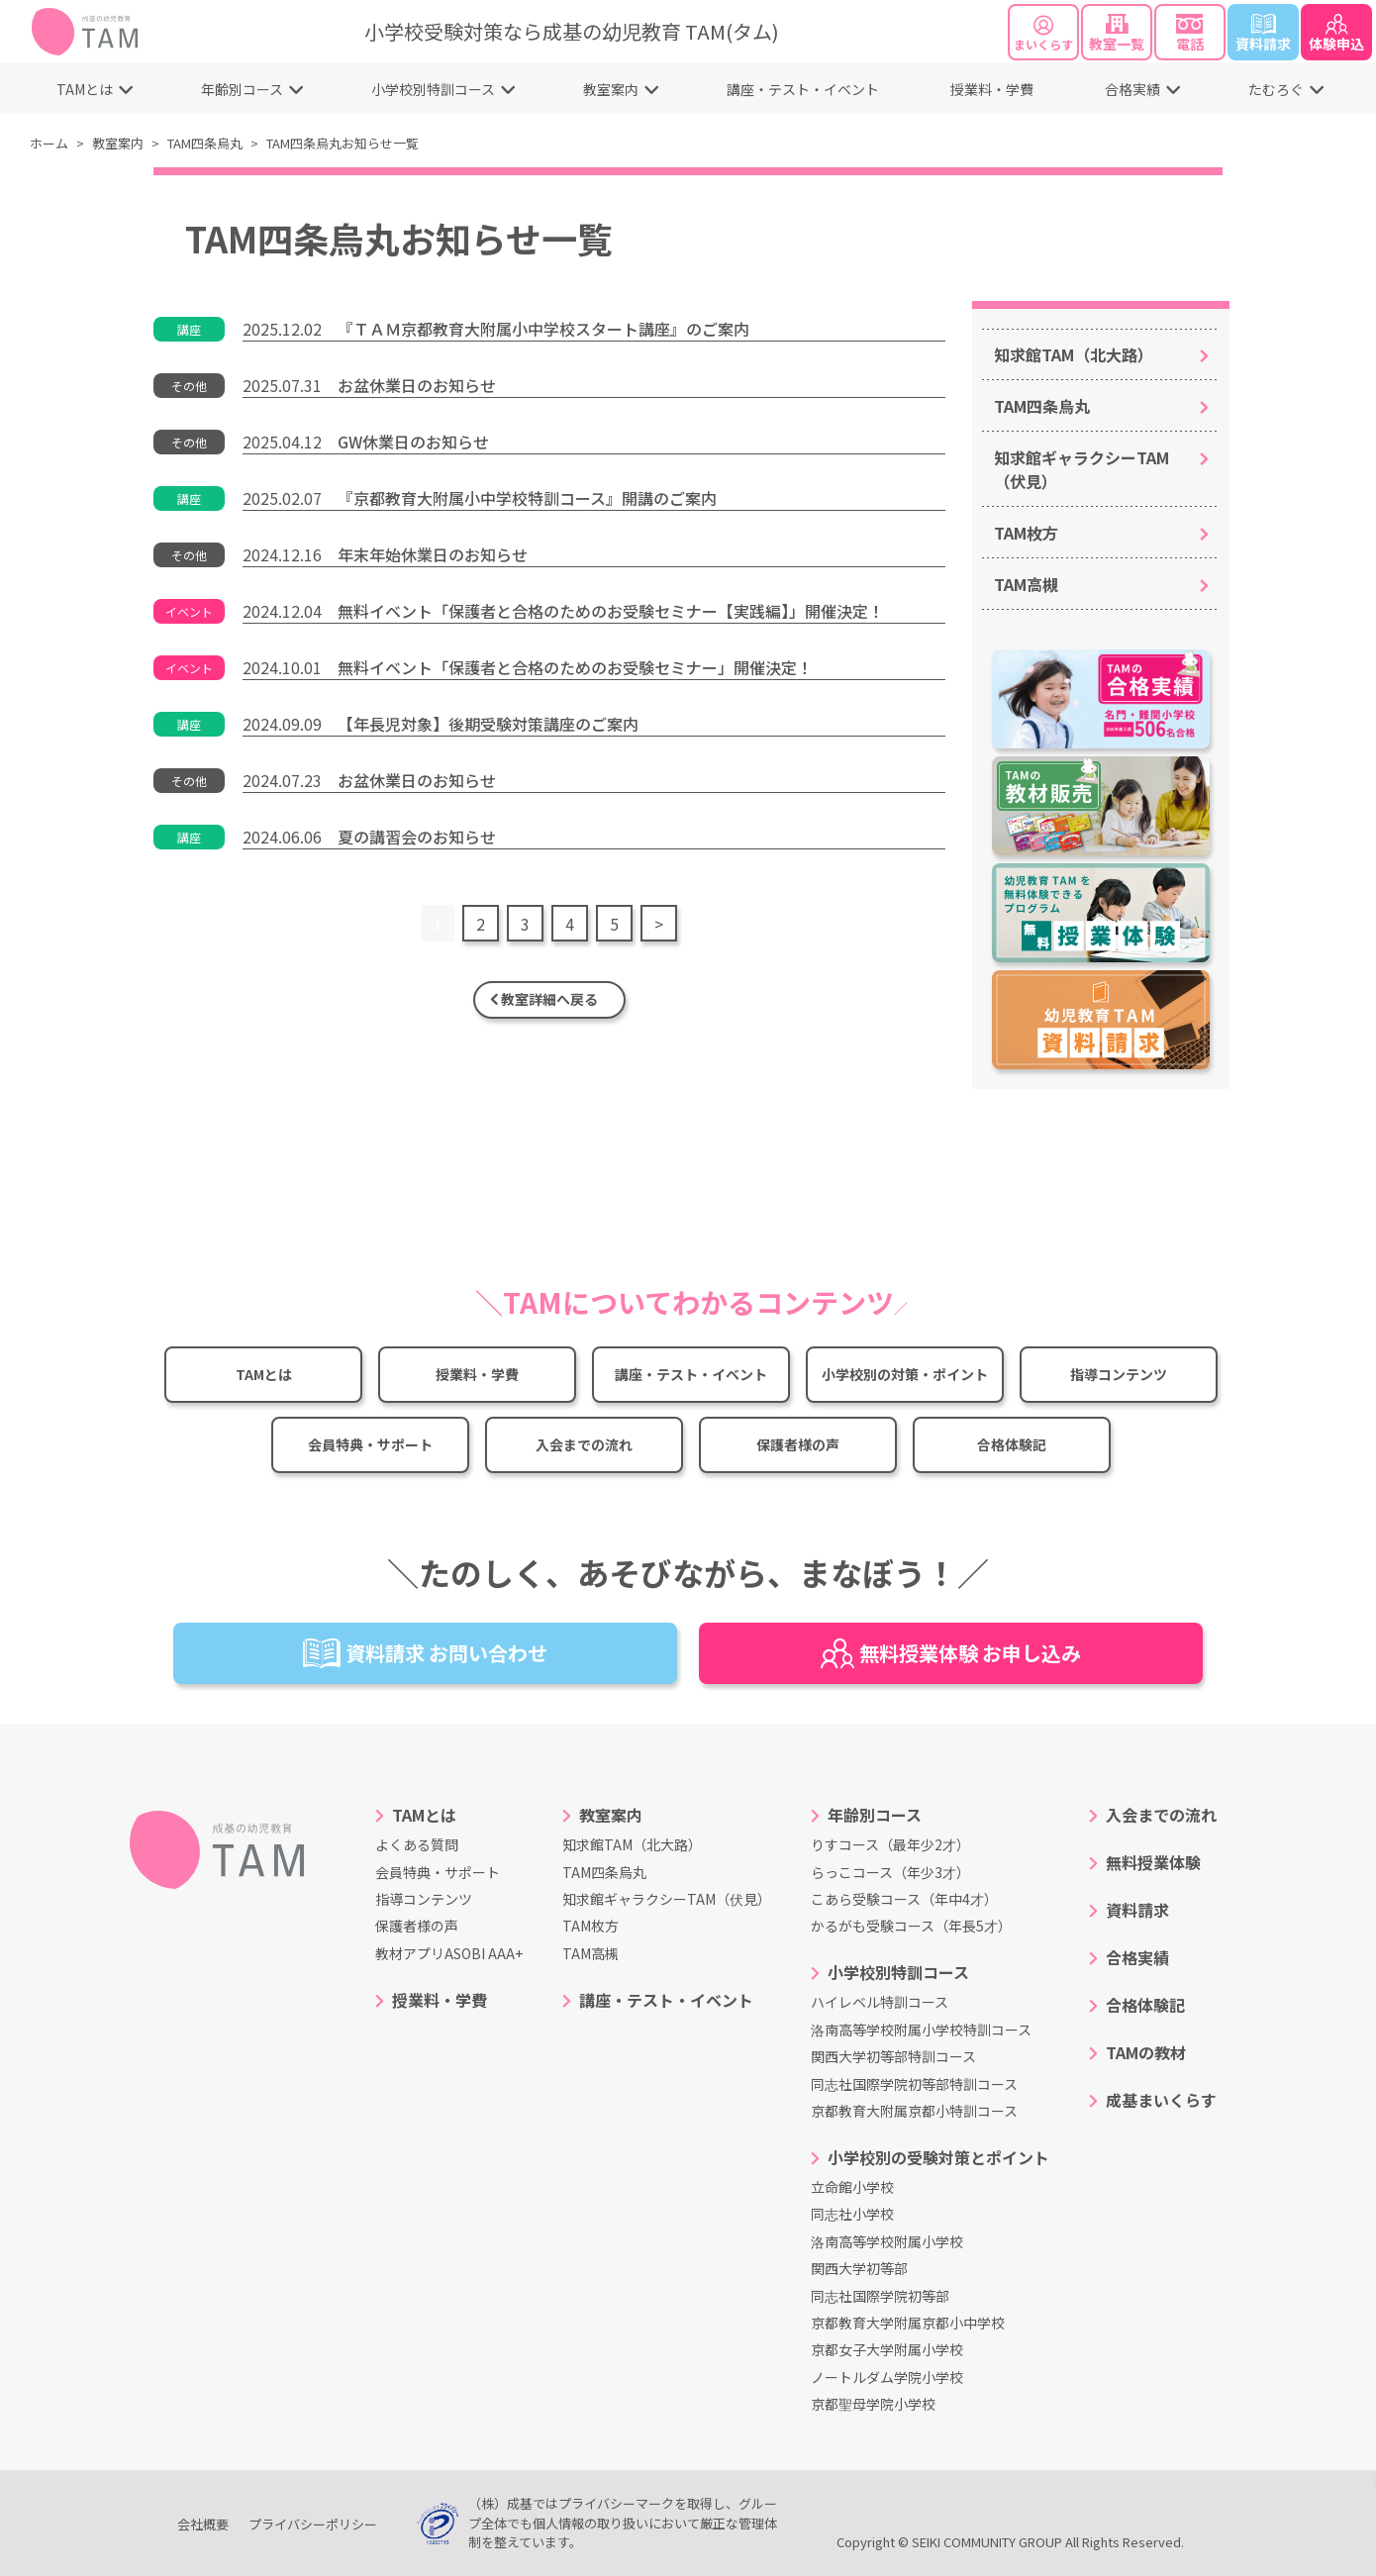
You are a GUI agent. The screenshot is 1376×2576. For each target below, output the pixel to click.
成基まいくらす (1161, 2100)
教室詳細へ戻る (549, 999)
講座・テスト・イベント (803, 89)
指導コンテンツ (1118, 1374)
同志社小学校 (852, 2214)
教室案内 (611, 89)
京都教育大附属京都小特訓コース (914, 2111)
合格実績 (1132, 89)
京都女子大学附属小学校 (887, 2349)
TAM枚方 (1026, 533)
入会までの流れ (584, 1444)
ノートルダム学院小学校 (887, 2377)
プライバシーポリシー (312, 2524)
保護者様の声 (797, 1444)
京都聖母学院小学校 (873, 2404)
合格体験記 (1011, 1444)
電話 (1190, 33)
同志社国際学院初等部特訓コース (914, 2084)
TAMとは (84, 89)
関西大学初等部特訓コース (893, 2056)
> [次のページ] (658, 924)
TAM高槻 (1026, 584)
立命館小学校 (852, 2187)
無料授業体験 (1153, 1862)
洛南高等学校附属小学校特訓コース (921, 2029)
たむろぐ (1276, 89)
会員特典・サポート (370, 1444)
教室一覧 (1116, 33)
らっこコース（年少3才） (890, 1872)
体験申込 (1336, 33)
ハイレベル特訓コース (879, 2002)
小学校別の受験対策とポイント (938, 2157)
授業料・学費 (991, 89)
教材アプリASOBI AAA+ (449, 1953)
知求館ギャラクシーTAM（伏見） (1081, 469)
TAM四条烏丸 (205, 143)
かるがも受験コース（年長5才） (911, 1925)
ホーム (49, 143)
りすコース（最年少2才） (890, 1844)
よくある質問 (416, 1844)
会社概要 (203, 2524)
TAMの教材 (1146, 2052)
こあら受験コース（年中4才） (904, 1899)
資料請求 (1263, 33)
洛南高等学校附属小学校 (887, 2241)
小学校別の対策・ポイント (905, 1374)
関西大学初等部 (859, 2268)
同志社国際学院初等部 (880, 2296)
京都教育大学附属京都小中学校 (908, 2322)
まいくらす (1043, 34)
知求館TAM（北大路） (1073, 354)
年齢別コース (242, 89)
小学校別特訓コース (433, 89)
